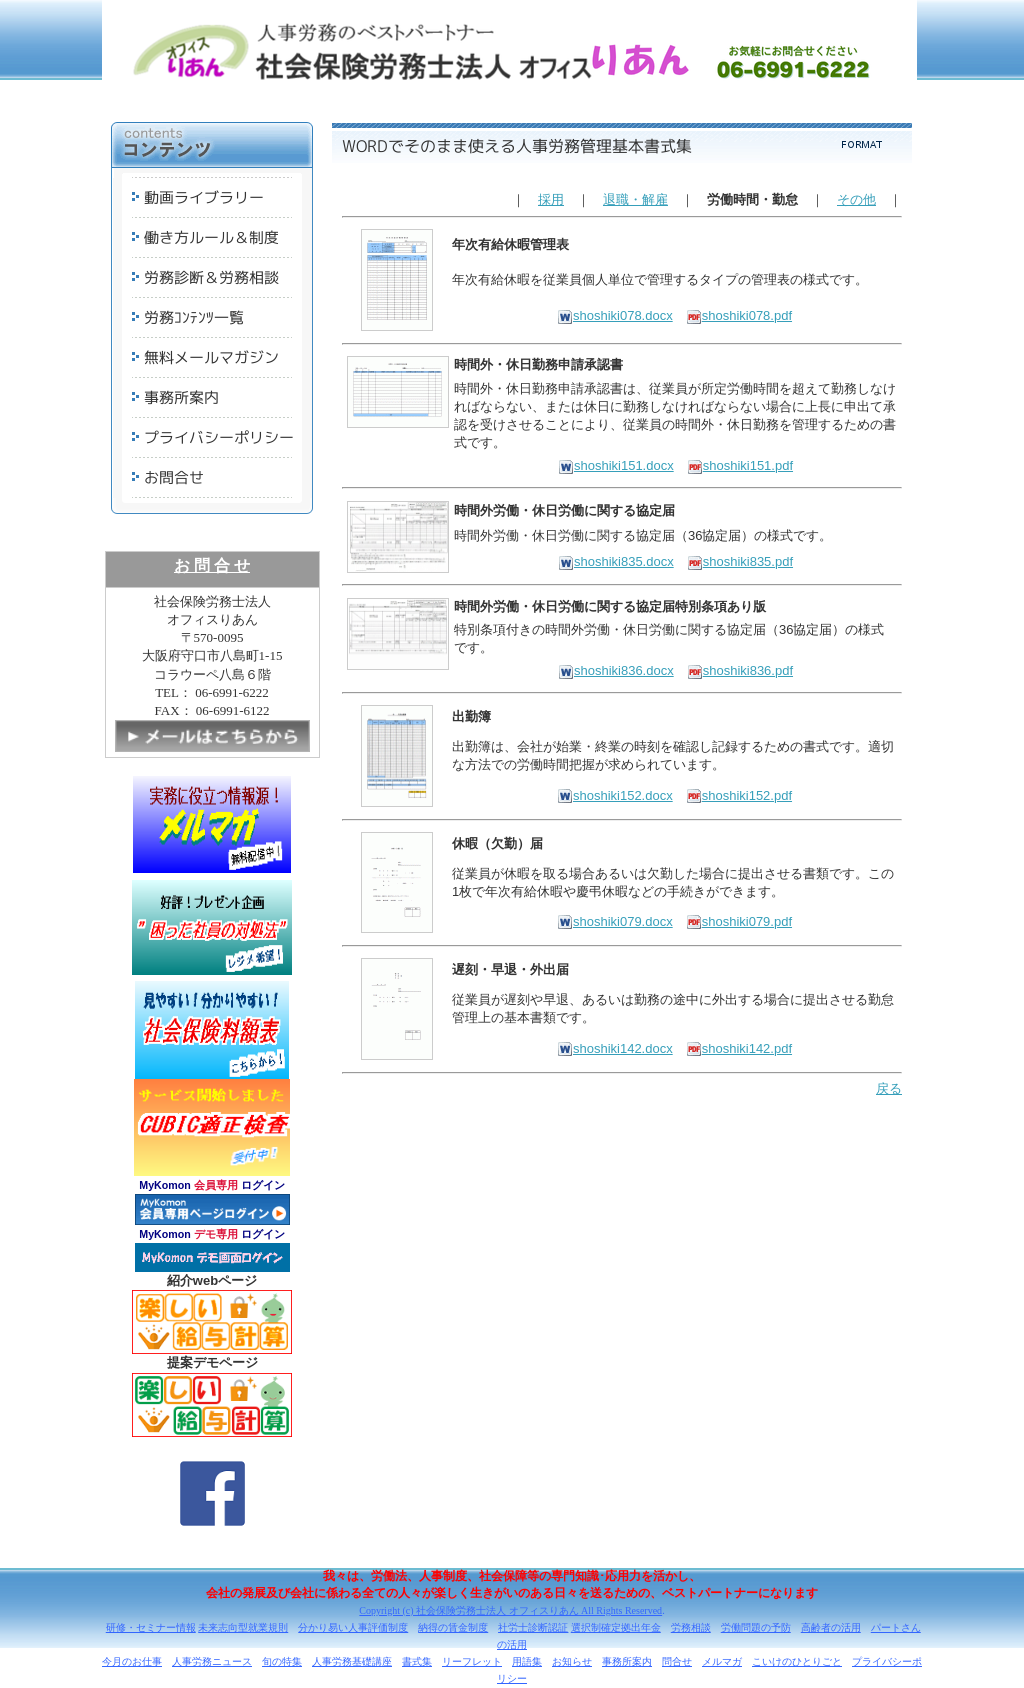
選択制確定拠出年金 (616, 1627)
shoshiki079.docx (615, 921)
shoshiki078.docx (615, 315)
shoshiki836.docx (616, 670)
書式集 (417, 1661)
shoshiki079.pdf (739, 921)
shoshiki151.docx (616, 465)
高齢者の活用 (831, 1627)
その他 (856, 199)
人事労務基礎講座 (352, 1661)
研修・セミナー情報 (151, 1627)
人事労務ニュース (212, 1661)
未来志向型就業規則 (243, 1627)
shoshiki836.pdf (740, 670)
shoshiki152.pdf (739, 795)
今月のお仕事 (132, 1661)
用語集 (527, 1661)
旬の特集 (282, 1661)
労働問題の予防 (756, 1627)
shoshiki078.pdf (739, 315)
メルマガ (722, 1661)
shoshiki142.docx (615, 1048)
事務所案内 (627, 1661)
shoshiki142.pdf (739, 1048)
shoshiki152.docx (615, 795)
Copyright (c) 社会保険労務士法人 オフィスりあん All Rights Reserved (510, 1610)
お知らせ (572, 1661)
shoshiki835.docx (616, 561)
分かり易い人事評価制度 (353, 1627)
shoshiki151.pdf (740, 465)
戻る (889, 1088)
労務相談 (691, 1627)
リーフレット (472, 1661)
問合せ (677, 1661)
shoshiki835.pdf (740, 561)
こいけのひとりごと (797, 1661)
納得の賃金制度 (453, 1627)
